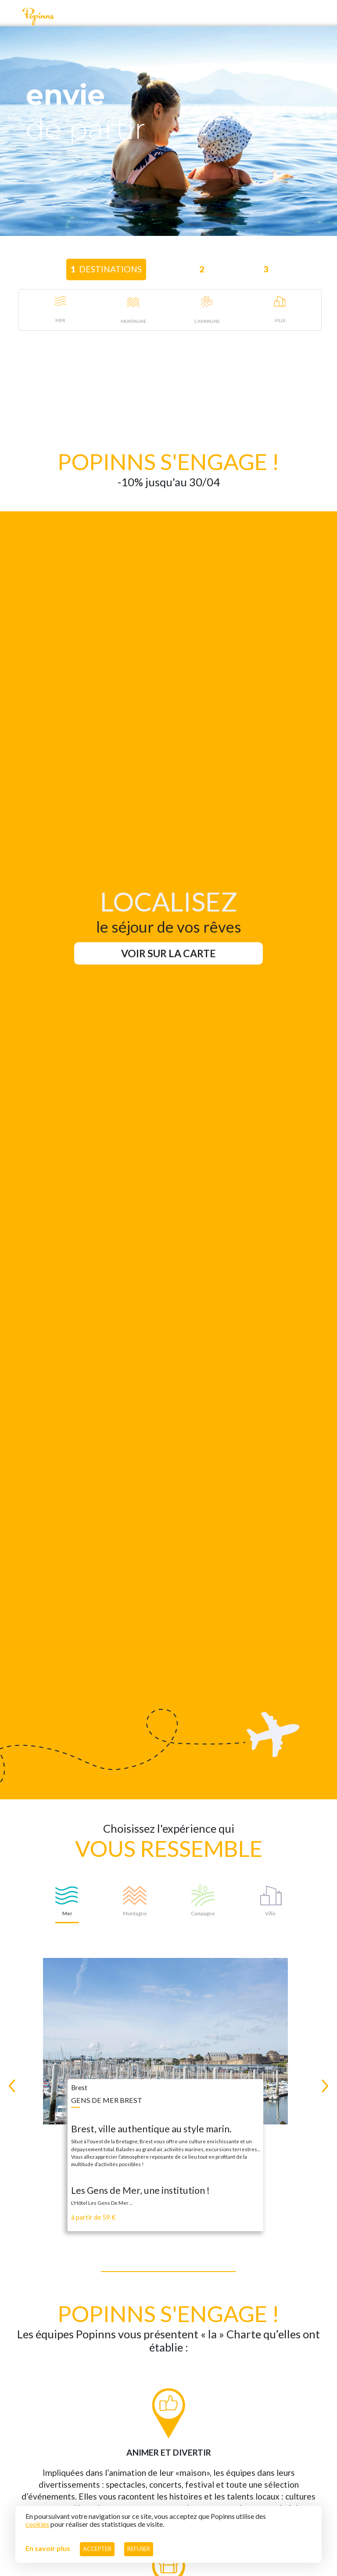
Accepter (97, 2548)
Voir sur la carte (168, 953)
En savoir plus (47, 2548)
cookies (37, 2524)
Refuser (138, 2548)
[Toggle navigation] (11, 16)
